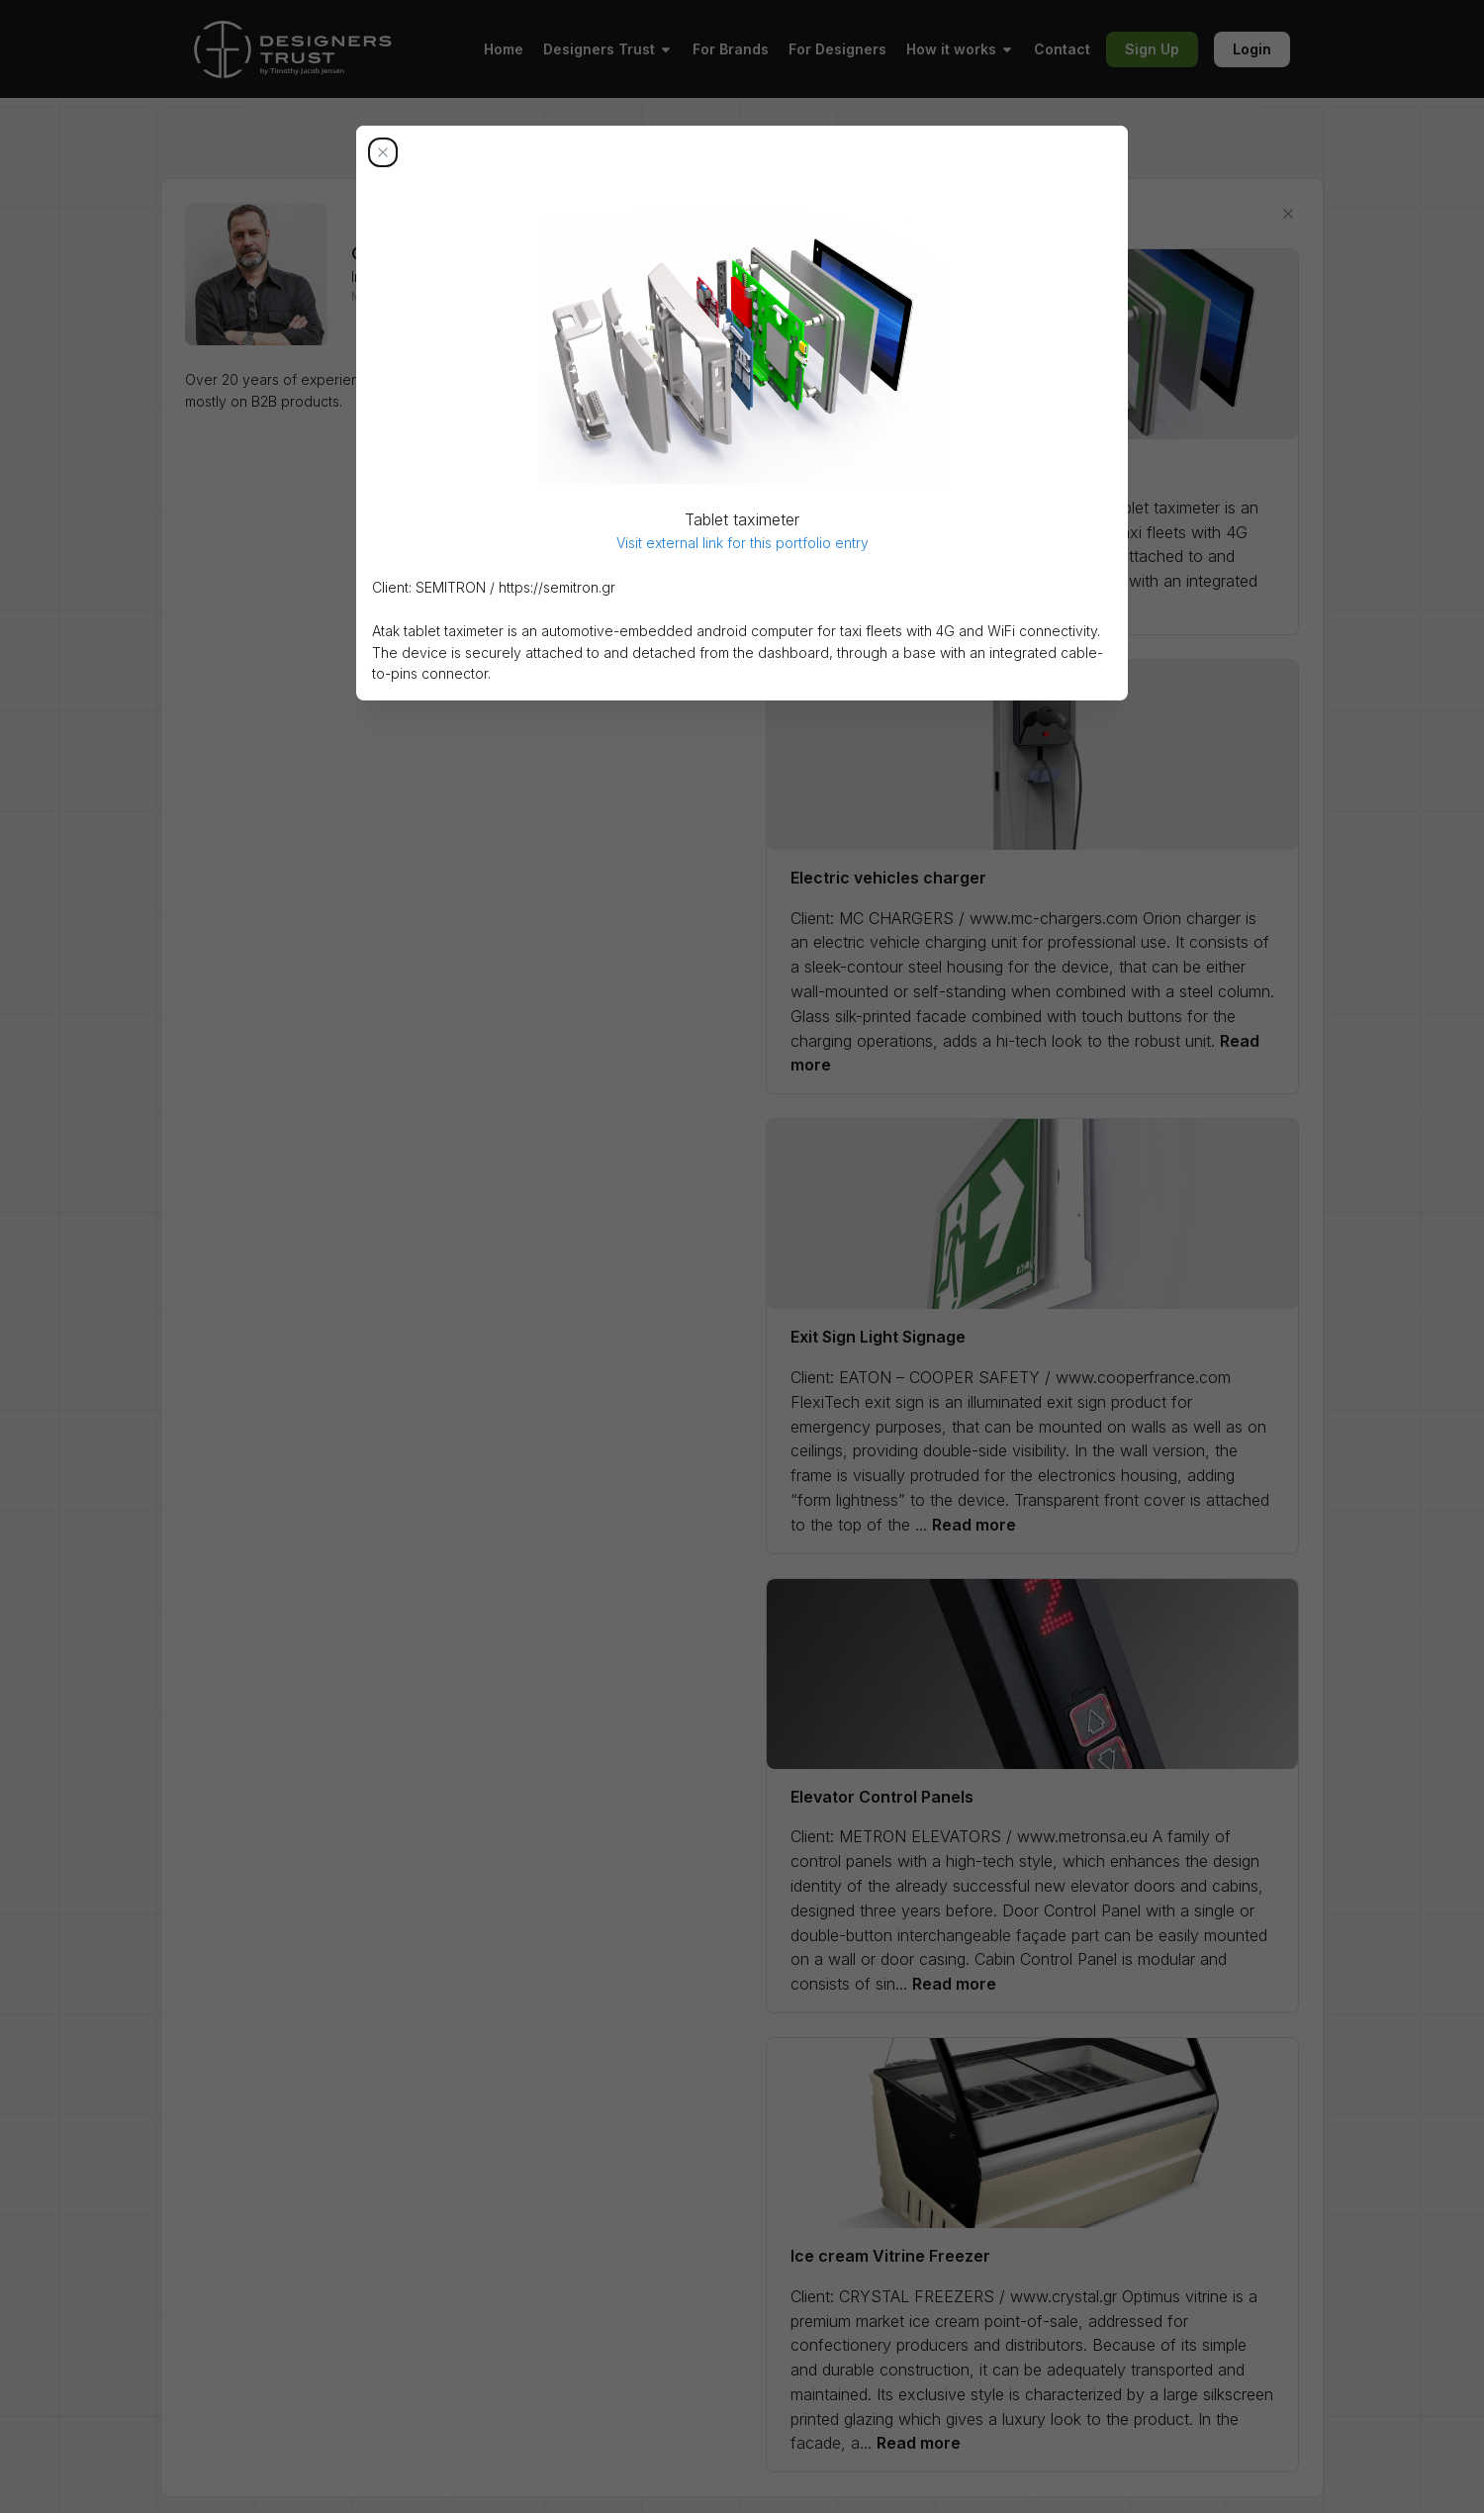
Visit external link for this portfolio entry (742, 542)
